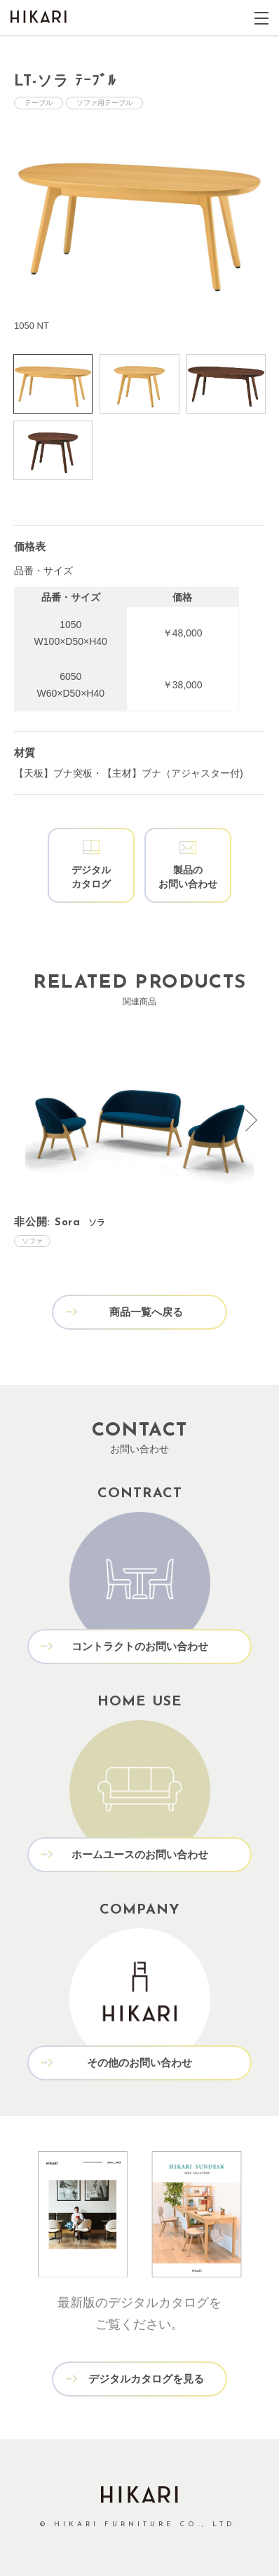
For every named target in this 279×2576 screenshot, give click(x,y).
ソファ (32, 1241)
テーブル (39, 103)
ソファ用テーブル (104, 103)
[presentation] (251, 1120)
